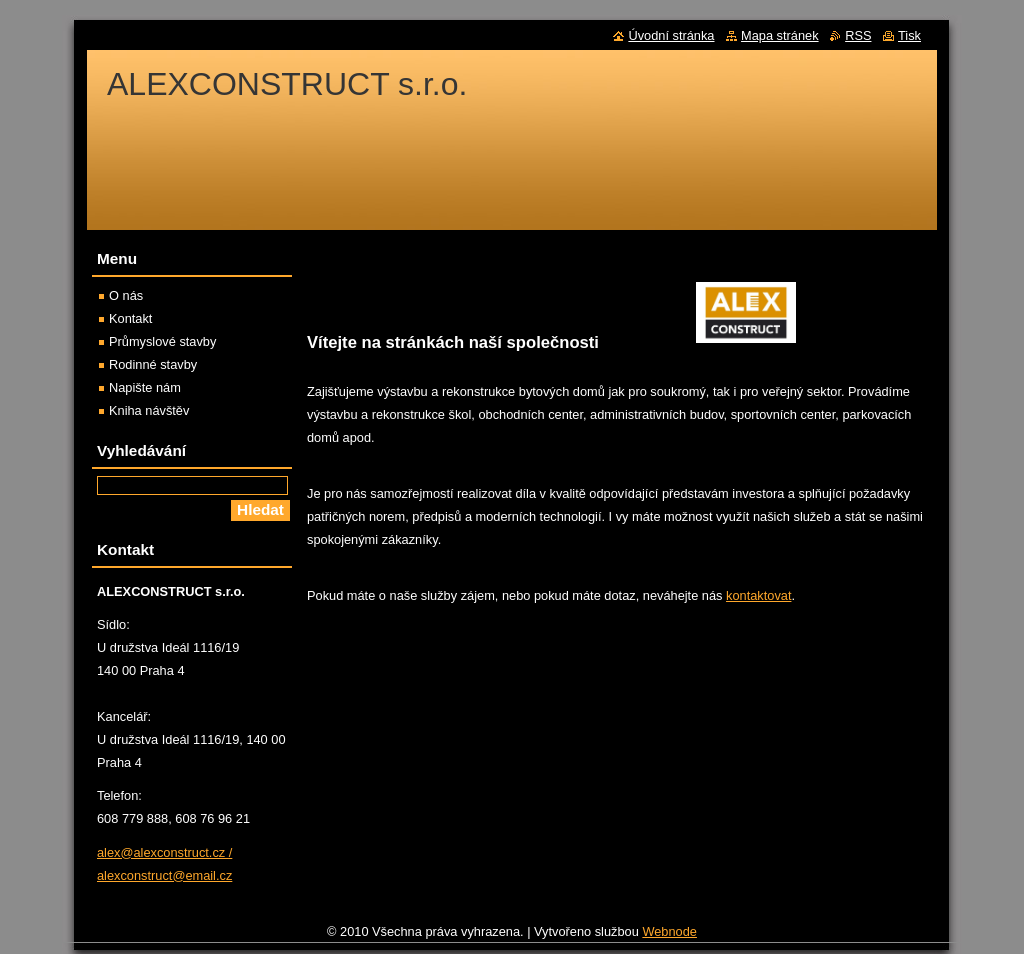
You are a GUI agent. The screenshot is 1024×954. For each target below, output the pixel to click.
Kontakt (130, 318)
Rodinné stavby (153, 364)
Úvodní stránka (671, 35)
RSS (858, 35)
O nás (126, 295)
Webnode (669, 931)
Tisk (909, 35)
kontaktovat (758, 595)
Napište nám (145, 387)
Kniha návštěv (149, 410)
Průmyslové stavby (162, 341)
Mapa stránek (780, 35)
